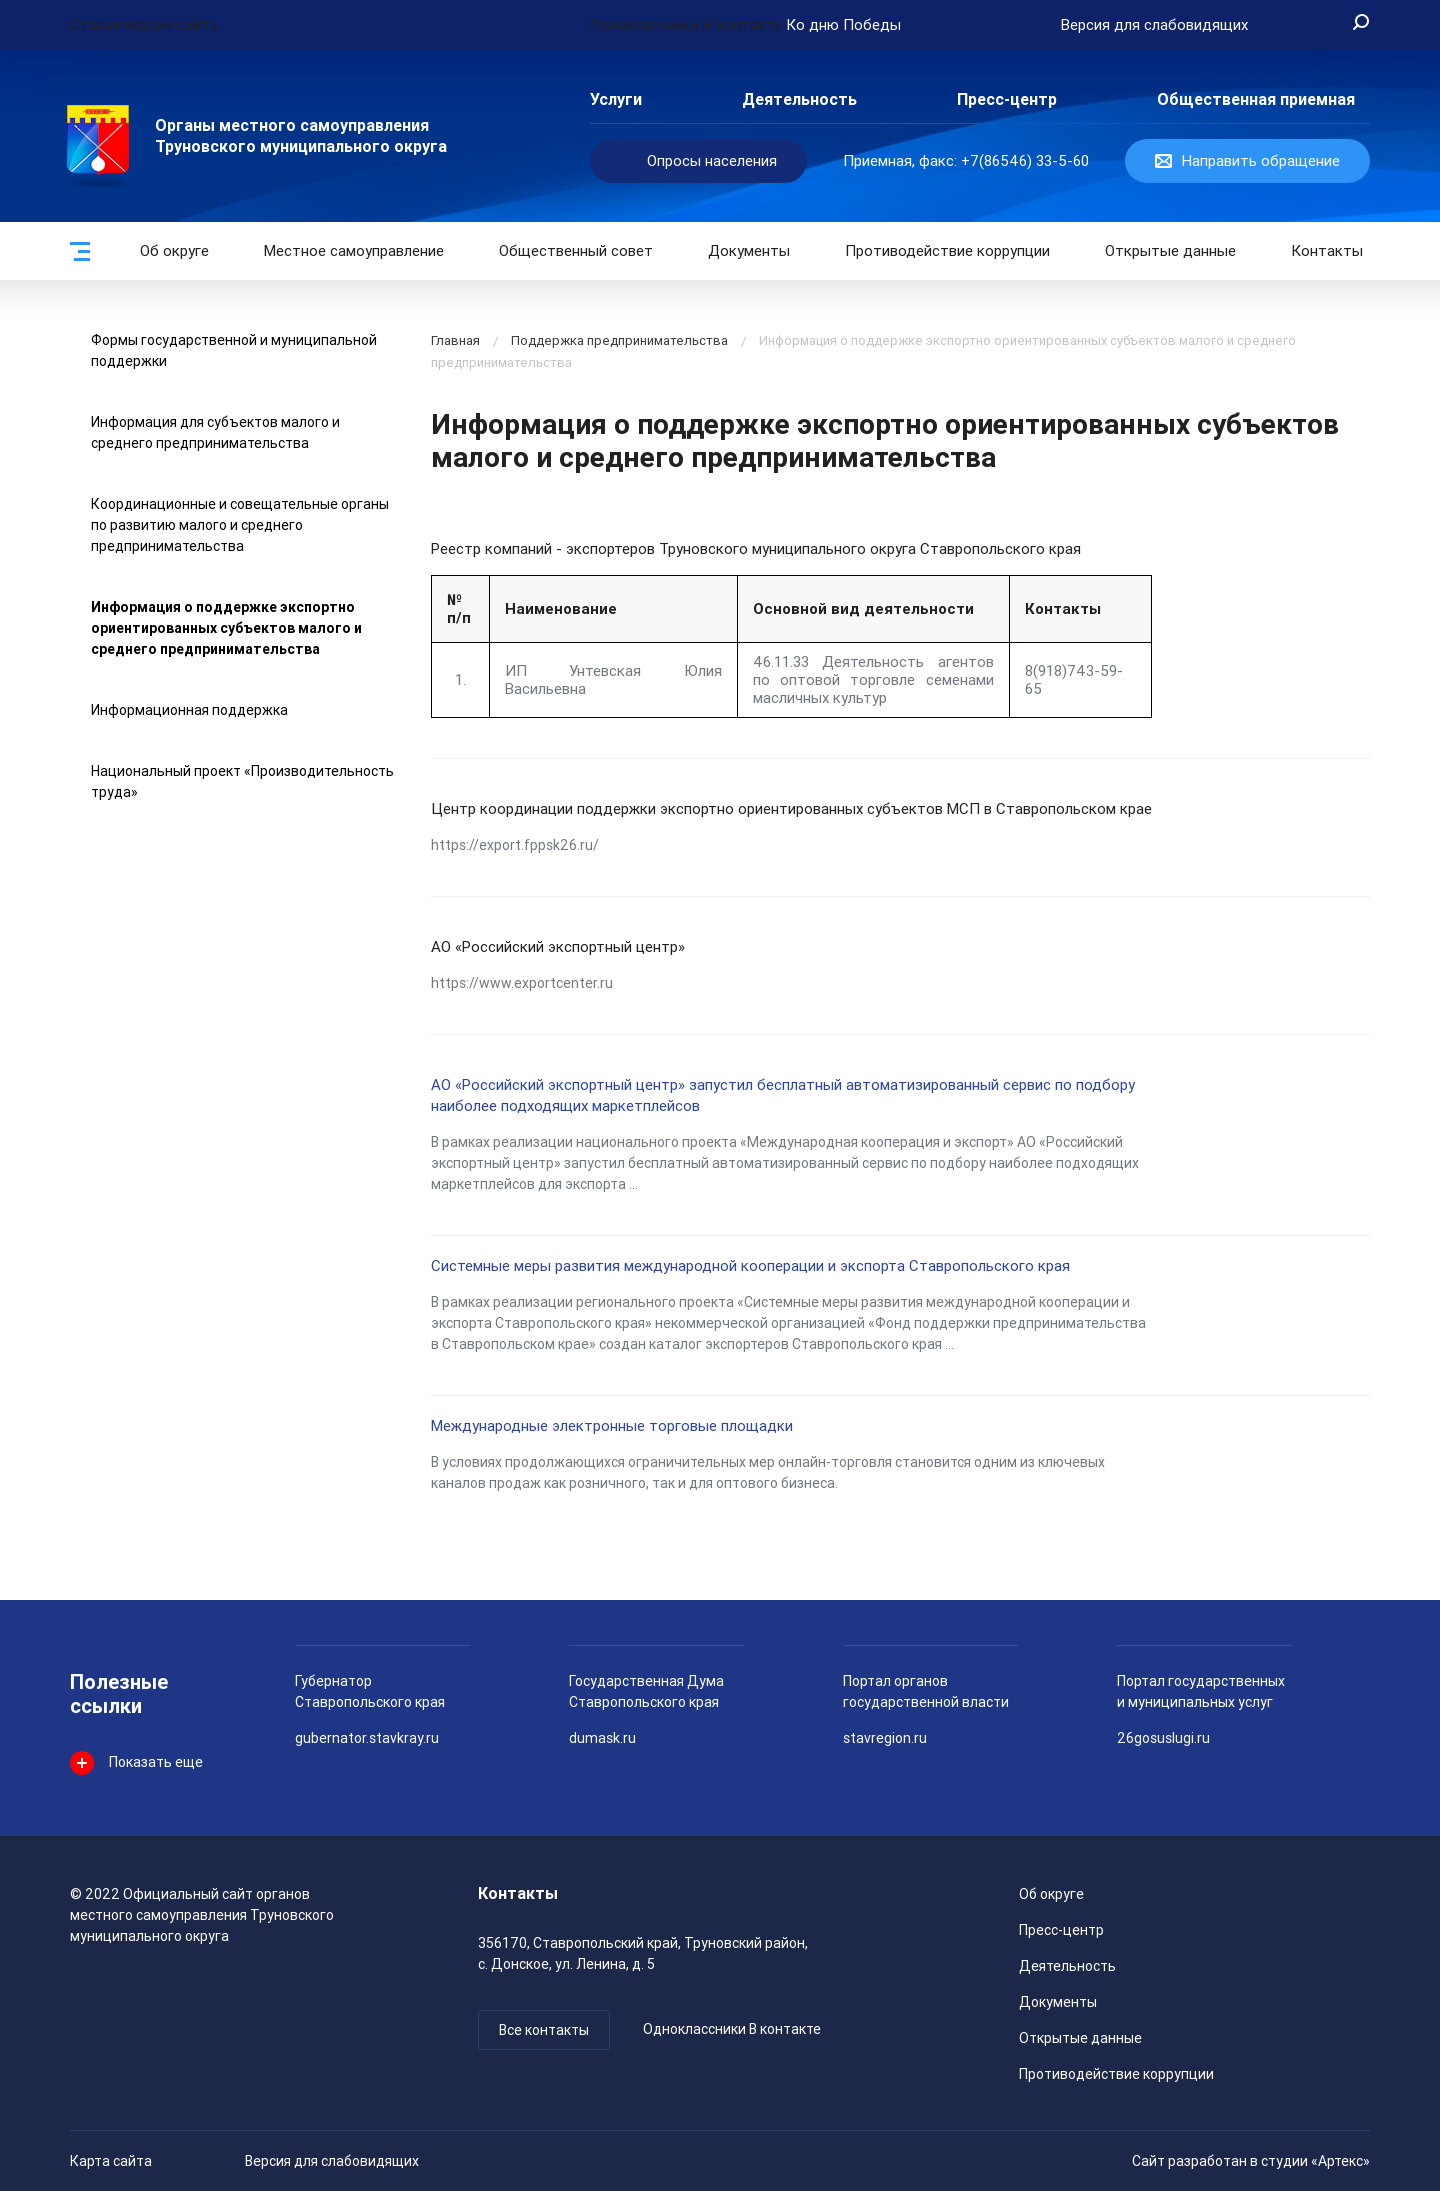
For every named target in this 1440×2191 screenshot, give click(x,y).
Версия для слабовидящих (332, 2161)
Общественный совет (576, 251)
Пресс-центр (1007, 99)
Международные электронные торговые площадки (612, 1426)
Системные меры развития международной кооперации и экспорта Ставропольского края (750, 1266)
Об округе (174, 251)
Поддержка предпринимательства (619, 340)
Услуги (616, 99)
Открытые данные (1080, 2038)
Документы (749, 251)
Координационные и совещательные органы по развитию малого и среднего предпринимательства (240, 525)
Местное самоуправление (354, 251)
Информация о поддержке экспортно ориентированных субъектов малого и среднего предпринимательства (226, 628)
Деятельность (799, 99)
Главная (455, 340)
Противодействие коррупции (947, 251)
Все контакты (544, 2030)
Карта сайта (111, 2161)
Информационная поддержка (189, 710)
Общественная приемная (1256, 99)
